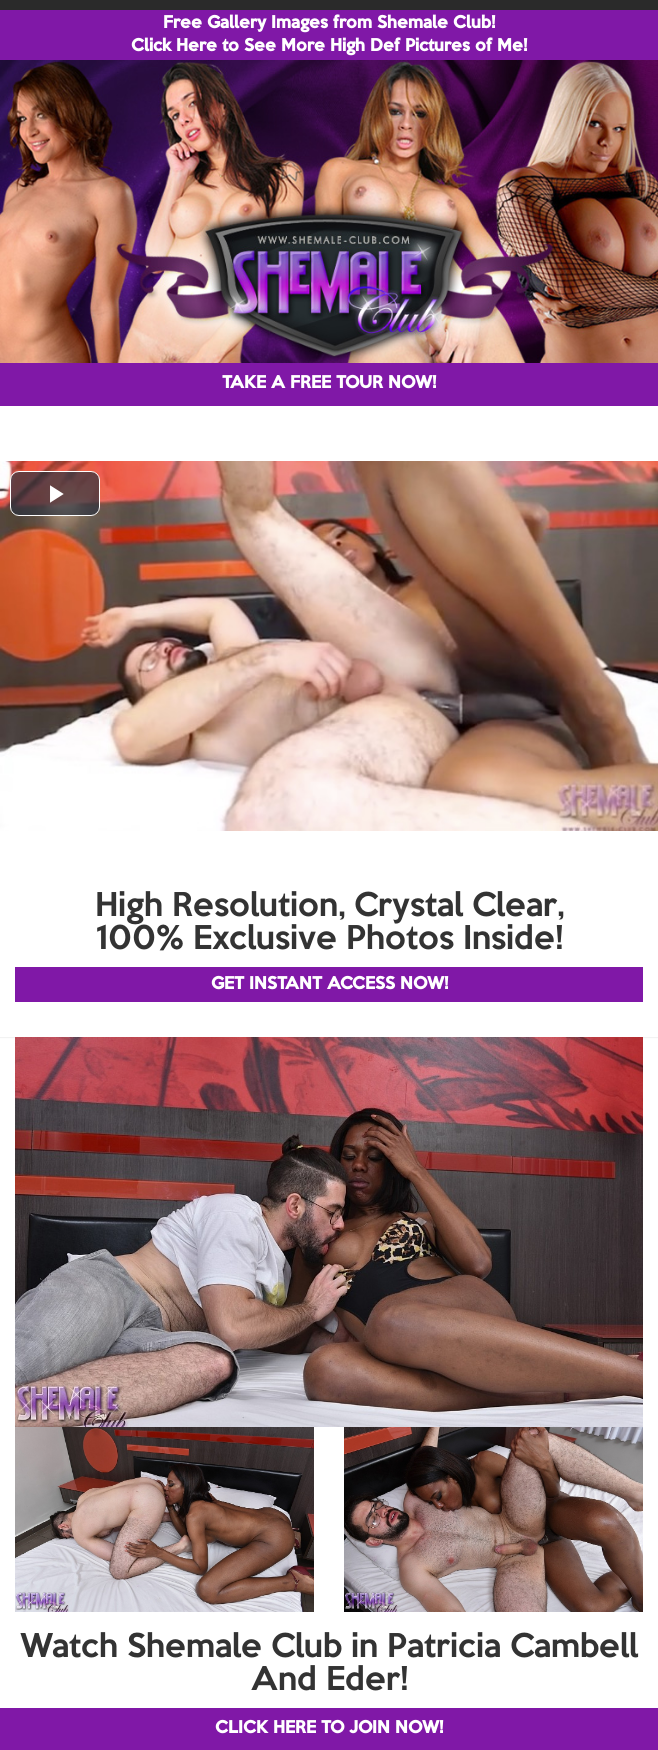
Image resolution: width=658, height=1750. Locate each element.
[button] (55, 493)
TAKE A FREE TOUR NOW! (329, 383)
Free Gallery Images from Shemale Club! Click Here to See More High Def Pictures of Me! (329, 35)
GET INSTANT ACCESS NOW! (329, 984)
